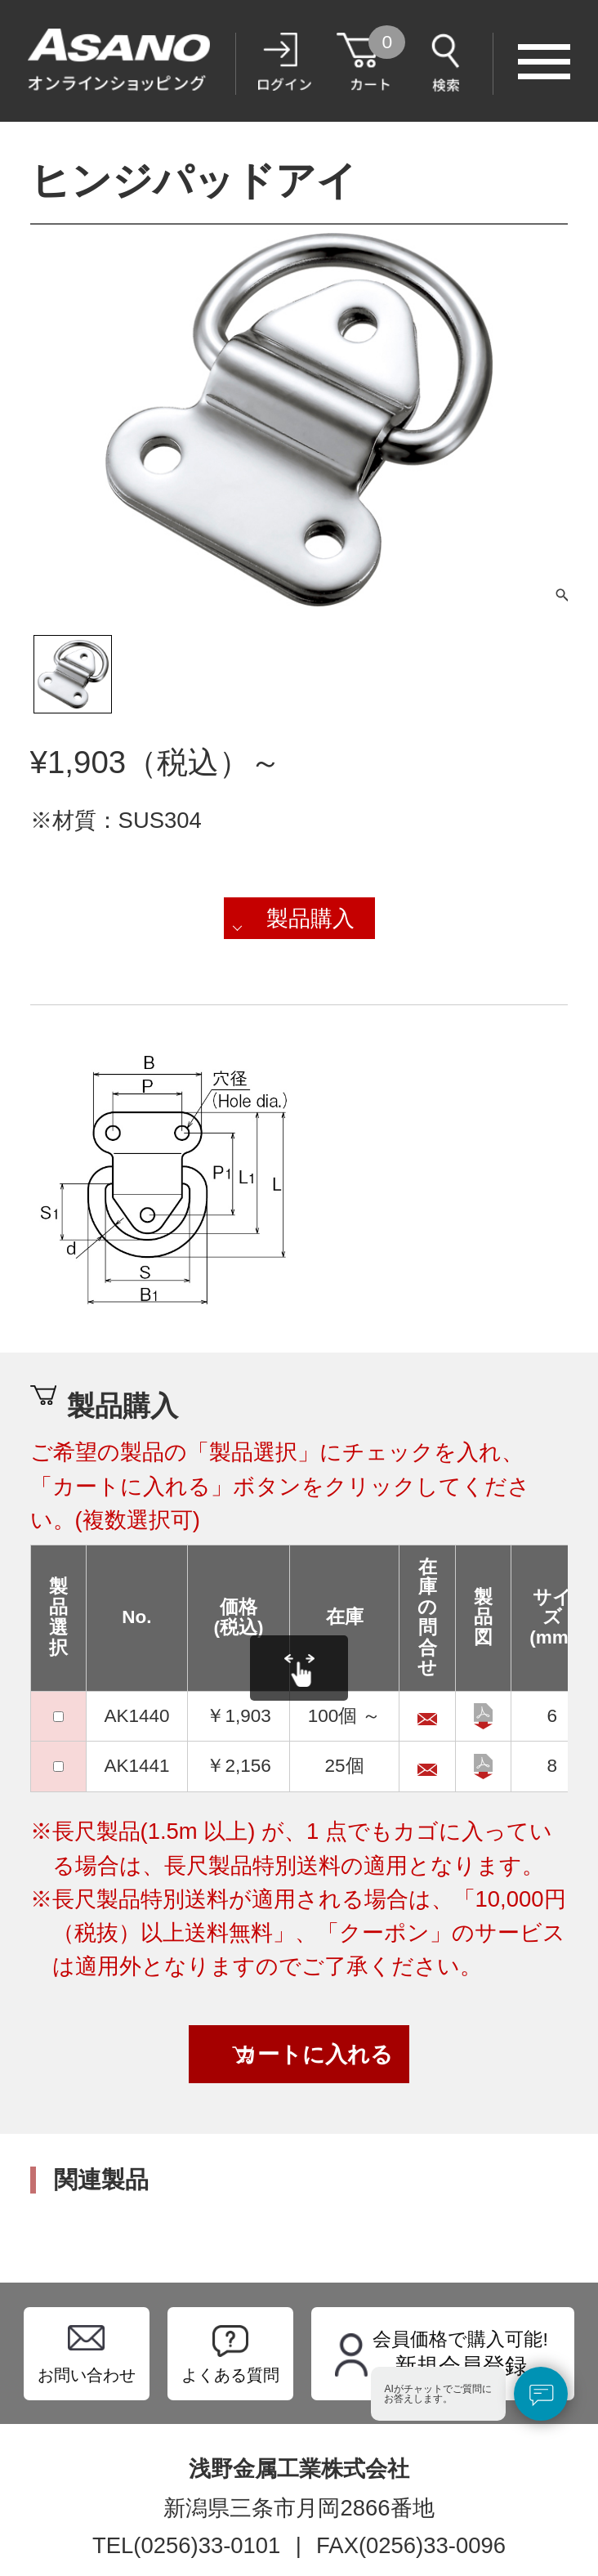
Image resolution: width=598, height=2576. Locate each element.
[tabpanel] (299, 420)
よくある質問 (230, 2374)
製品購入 (310, 918)
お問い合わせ (87, 2374)
